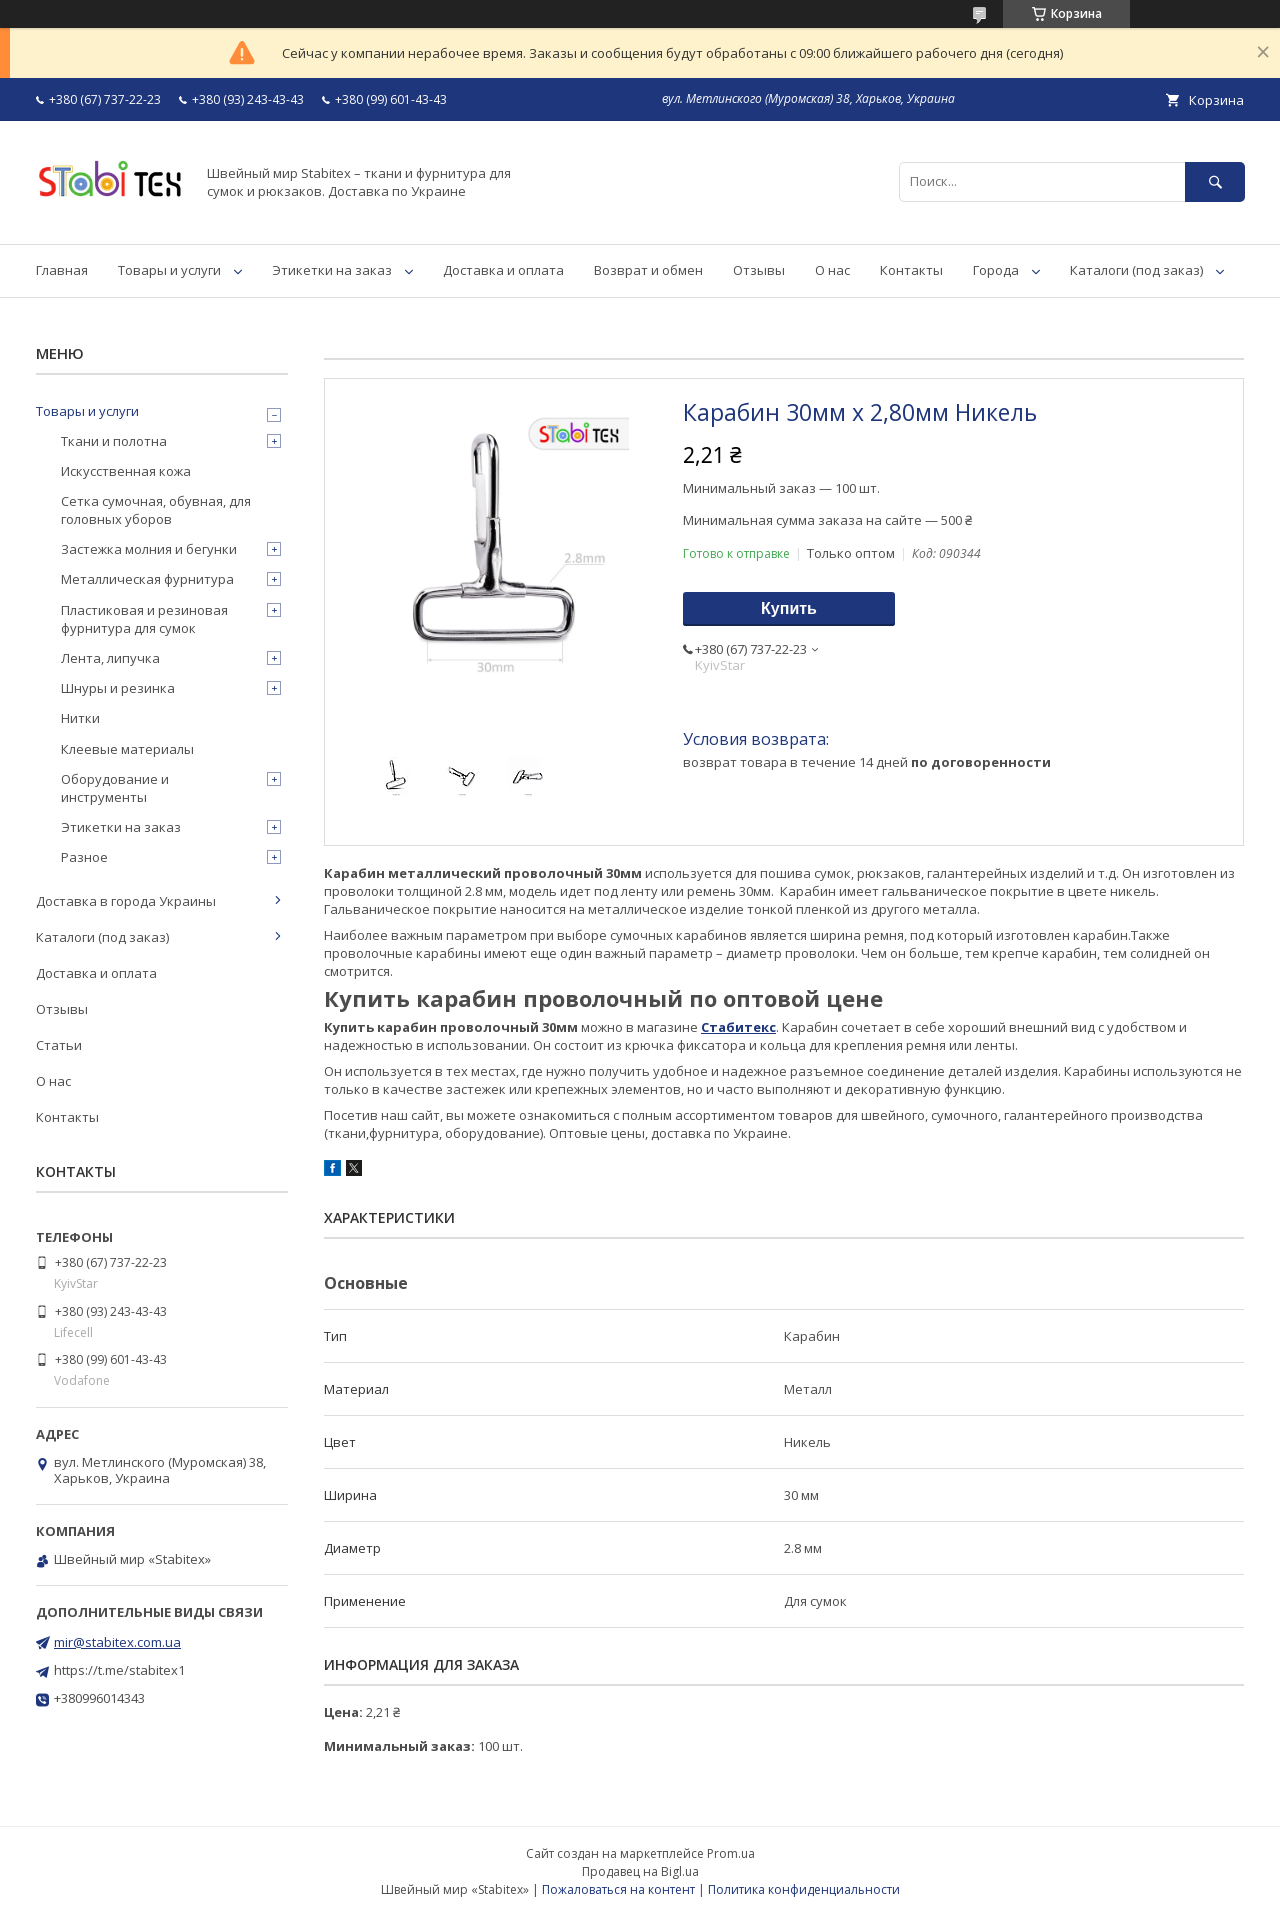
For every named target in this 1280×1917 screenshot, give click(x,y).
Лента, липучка (110, 658)
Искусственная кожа (126, 471)
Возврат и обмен (648, 270)
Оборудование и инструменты (115, 788)
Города (996, 270)
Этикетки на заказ (332, 270)
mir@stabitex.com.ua (117, 1642)
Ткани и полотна (114, 441)
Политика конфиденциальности (804, 1889)
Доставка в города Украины (126, 901)
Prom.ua (731, 1853)
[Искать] (1215, 181)
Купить (789, 608)
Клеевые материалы (127, 749)
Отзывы (759, 270)
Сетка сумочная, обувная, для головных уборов (156, 510)
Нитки (80, 718)
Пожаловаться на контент (618, 1889)
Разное (84, 857)
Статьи (59, 1045)
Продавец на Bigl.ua (640, 1871)
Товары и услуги (169, 270)
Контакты (911, 270)
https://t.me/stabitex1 (119, 1670)
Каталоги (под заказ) (1136, 270)
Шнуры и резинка (118, 688)
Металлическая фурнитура (147, 579)
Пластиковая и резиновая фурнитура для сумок (144, 619)
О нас (832, 270)
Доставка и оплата (503, 270)
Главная (62, 270)
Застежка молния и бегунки (149, 549)
